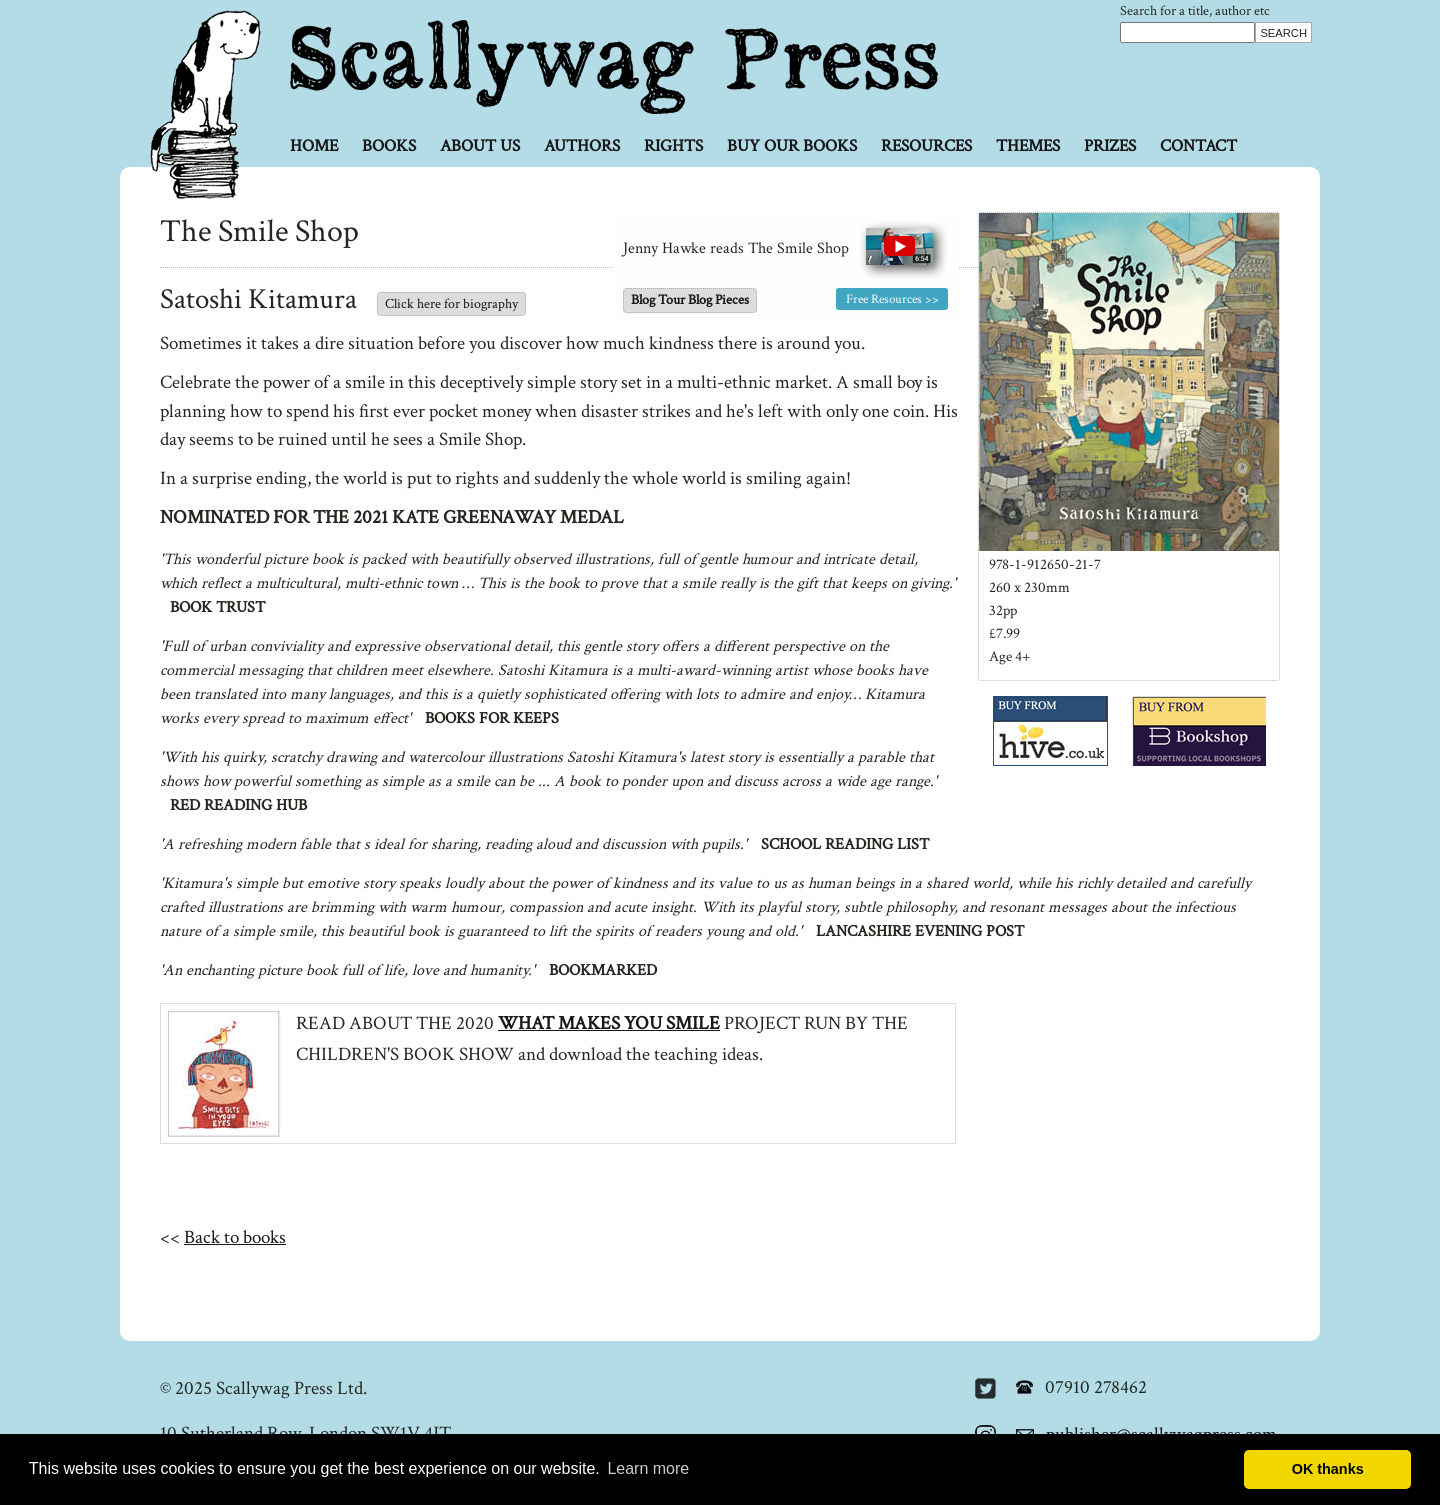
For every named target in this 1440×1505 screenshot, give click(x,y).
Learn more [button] (648, 1468)
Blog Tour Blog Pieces (690, 300)
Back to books (235, 1237)
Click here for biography (451, 304)
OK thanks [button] (1328, 1469)
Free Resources (884, 299)
